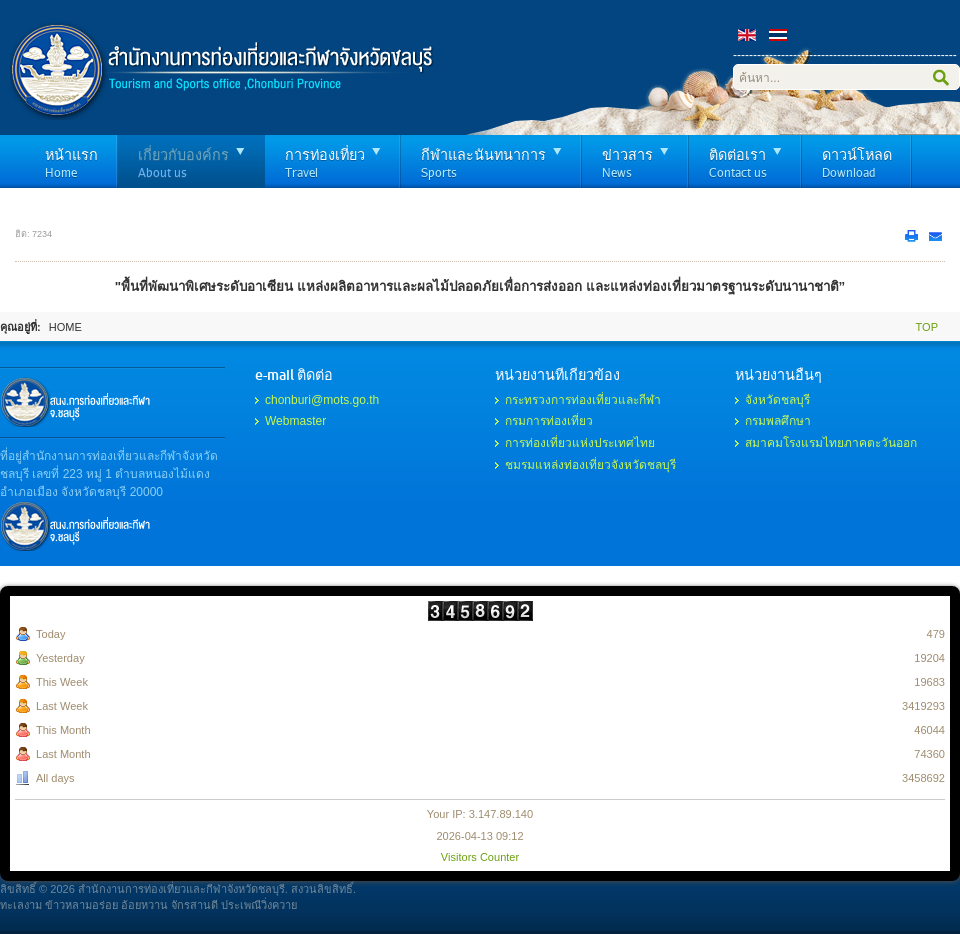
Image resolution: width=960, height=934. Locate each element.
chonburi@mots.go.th (322, 400)
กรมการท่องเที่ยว (549, 421)
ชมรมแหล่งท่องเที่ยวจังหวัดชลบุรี (590, 465)
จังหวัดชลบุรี (777, 400)
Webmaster (295, 421)
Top (927, 327)
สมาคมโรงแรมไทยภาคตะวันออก (831, 443)
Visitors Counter (480, 857)
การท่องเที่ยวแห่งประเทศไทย (580, 443)
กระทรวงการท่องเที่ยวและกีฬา (583, 400)
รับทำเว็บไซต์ (75, 402)
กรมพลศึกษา (778, 421)
